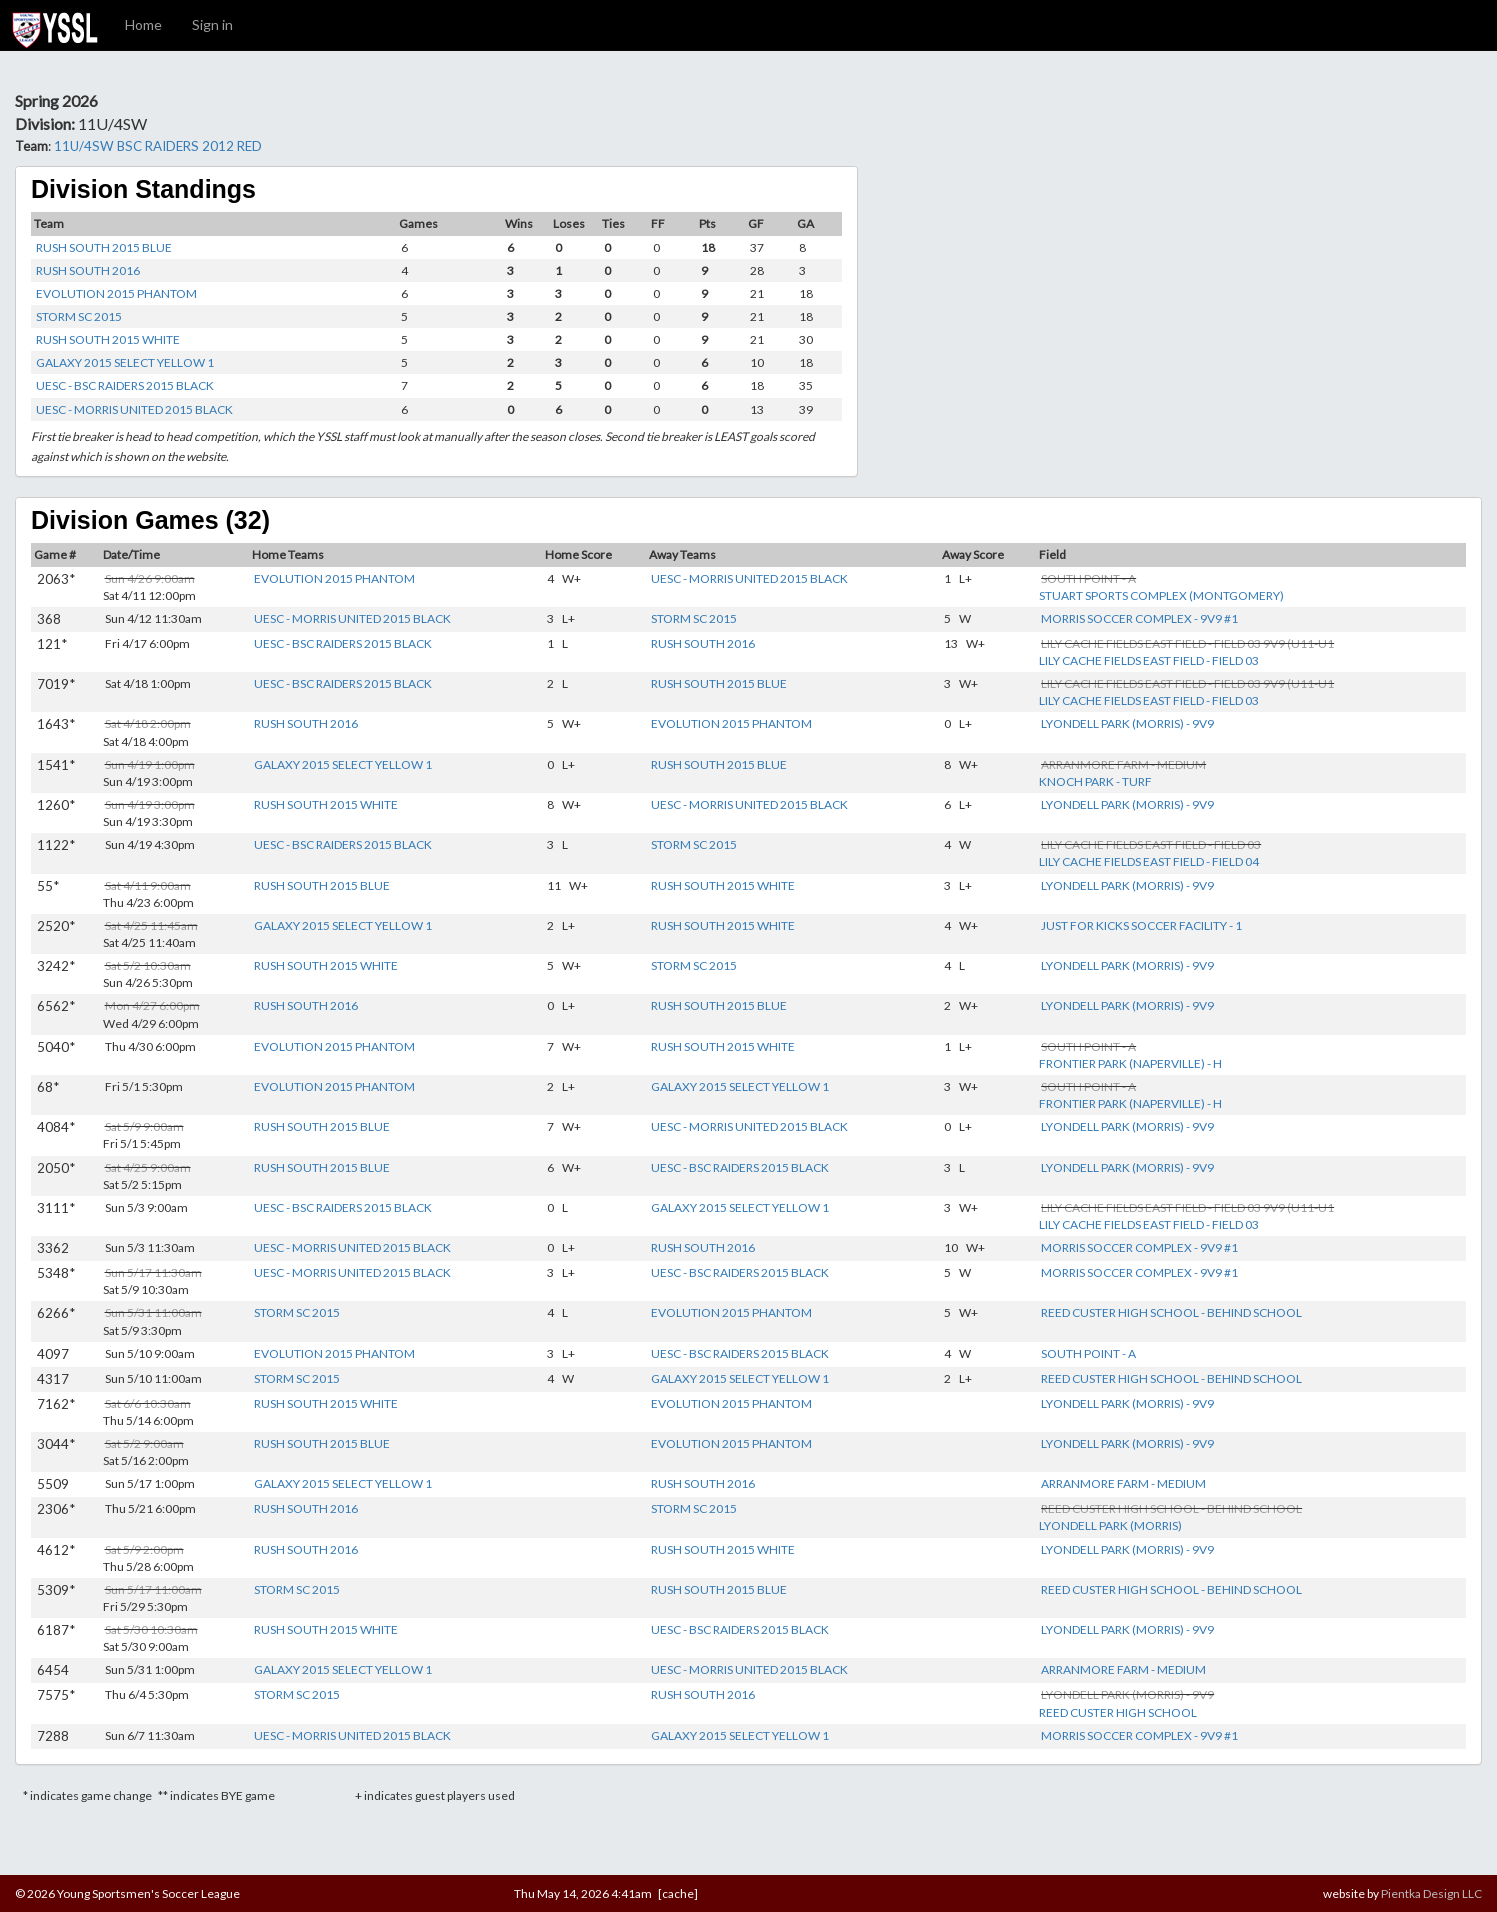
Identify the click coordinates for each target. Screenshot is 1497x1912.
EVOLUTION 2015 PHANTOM (116, 293)
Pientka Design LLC (1431, 1893)
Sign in (212, 24)
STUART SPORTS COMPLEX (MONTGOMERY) (1161, 595)
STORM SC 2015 (79, 316)
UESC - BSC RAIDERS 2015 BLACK (125, 385)
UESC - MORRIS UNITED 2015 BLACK (134, 409)
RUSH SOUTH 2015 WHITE (108, 339)
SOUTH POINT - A (1088, 1353)
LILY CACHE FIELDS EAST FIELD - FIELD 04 (1149, 861)
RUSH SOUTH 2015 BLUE (104, 247)
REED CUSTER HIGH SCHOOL (1118, 1712)
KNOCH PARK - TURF (1095, 781)
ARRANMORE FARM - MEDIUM (1123, 1483)
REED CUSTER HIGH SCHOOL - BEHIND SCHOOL (1171, 1312)
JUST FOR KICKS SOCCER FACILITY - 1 (1141, 925)
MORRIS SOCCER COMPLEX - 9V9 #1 (1139, 618)
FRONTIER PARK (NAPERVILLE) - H (1130, 1063)
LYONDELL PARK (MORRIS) (1110, 1525)
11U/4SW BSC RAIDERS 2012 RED (158, 146)
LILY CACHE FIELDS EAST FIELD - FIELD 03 (1149, 660)
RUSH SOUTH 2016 (88, 270)
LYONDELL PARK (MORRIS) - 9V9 (1127, 723)
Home (143, 24)
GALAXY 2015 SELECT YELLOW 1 (125, 362)
